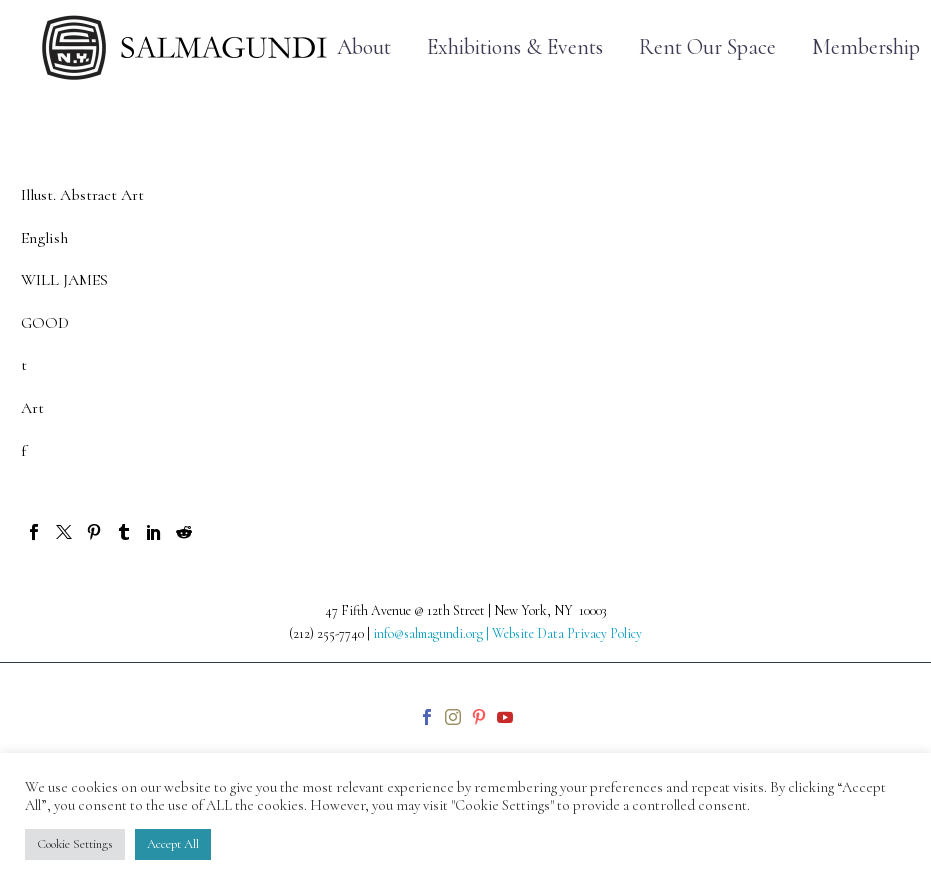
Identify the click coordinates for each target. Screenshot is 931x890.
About (364, 47)
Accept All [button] (173, 844)
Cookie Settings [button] (75, 844)
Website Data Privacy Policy (567, 633)
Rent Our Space (707, 47)
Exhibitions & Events (515, 47)
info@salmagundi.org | (432, 633)
